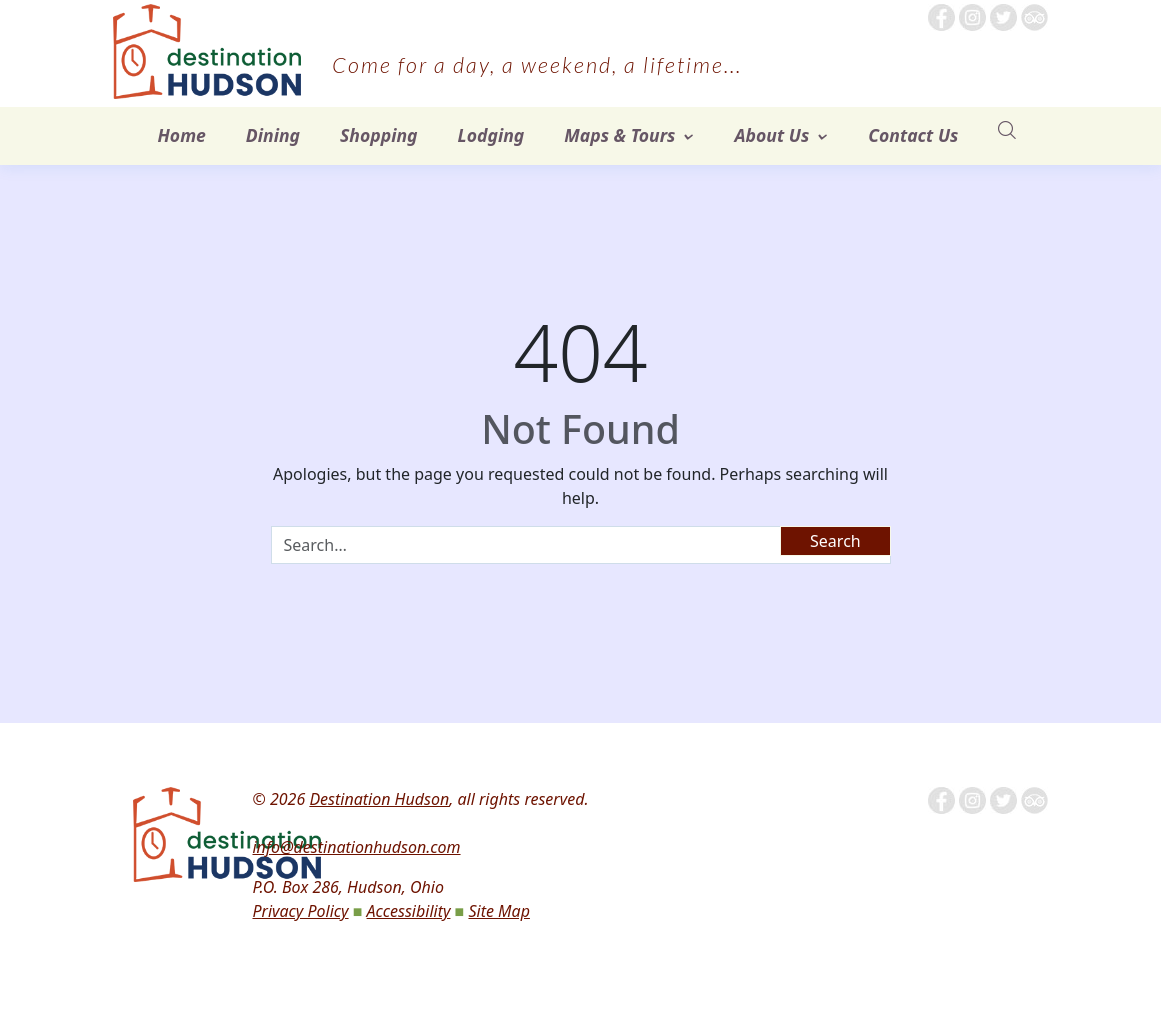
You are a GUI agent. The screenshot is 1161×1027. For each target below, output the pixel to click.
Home (182, 135)
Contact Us (913, 135)
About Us (771, 135)
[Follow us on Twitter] (1003, 16)
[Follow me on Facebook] (941, 16)
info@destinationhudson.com (356, 847)
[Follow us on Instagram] (972, 16)
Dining (273, 135)
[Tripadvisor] (1034, 16)
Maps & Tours (619, 135)
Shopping (379, 135)
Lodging (491, 135)
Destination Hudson (379, 799)
